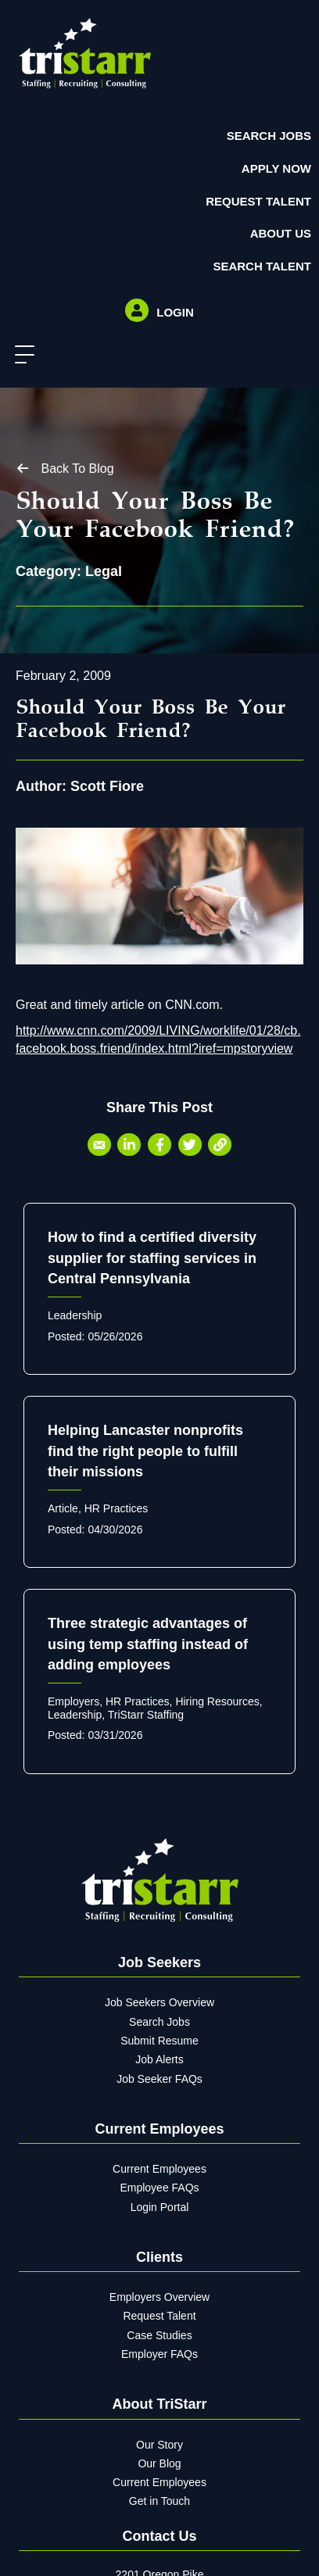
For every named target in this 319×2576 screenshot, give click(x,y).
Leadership (75, 1315)
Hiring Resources (217, 1701)
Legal (103, 571)
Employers (73, 1701)
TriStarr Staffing (146, 1714)
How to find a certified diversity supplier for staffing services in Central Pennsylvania (152, 1257)
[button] (20, 355)
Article (63, 1508)
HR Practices (116, 1508)
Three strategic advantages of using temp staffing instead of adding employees (148, 1643)
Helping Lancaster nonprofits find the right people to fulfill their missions (145, 1450)
